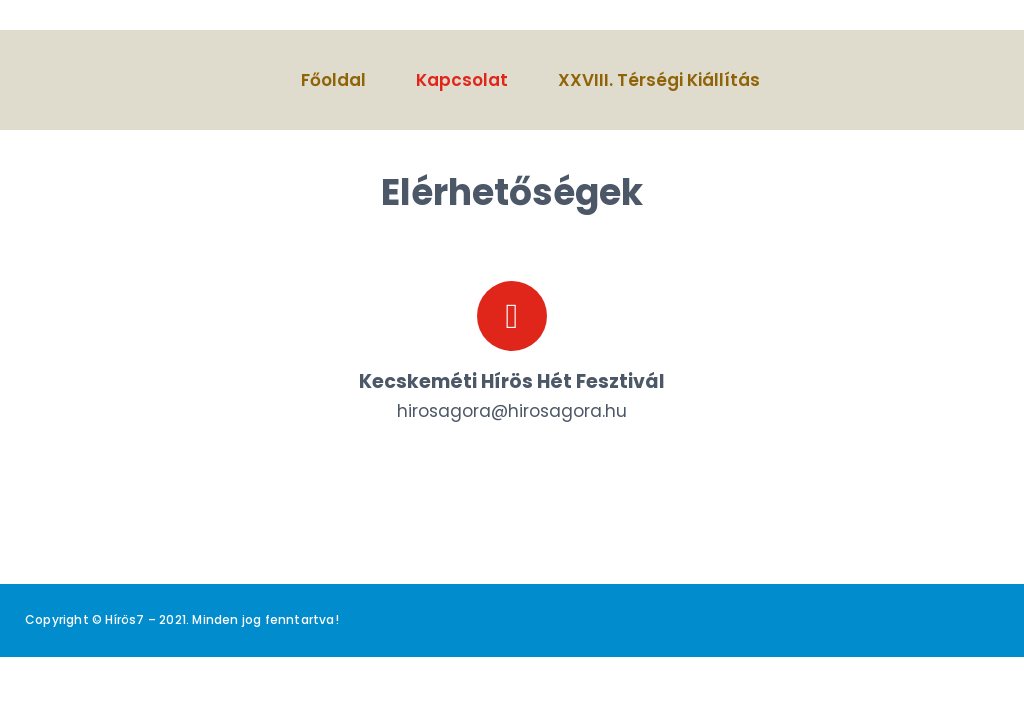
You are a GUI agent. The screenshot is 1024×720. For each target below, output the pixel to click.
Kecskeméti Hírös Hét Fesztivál (512, 381)
